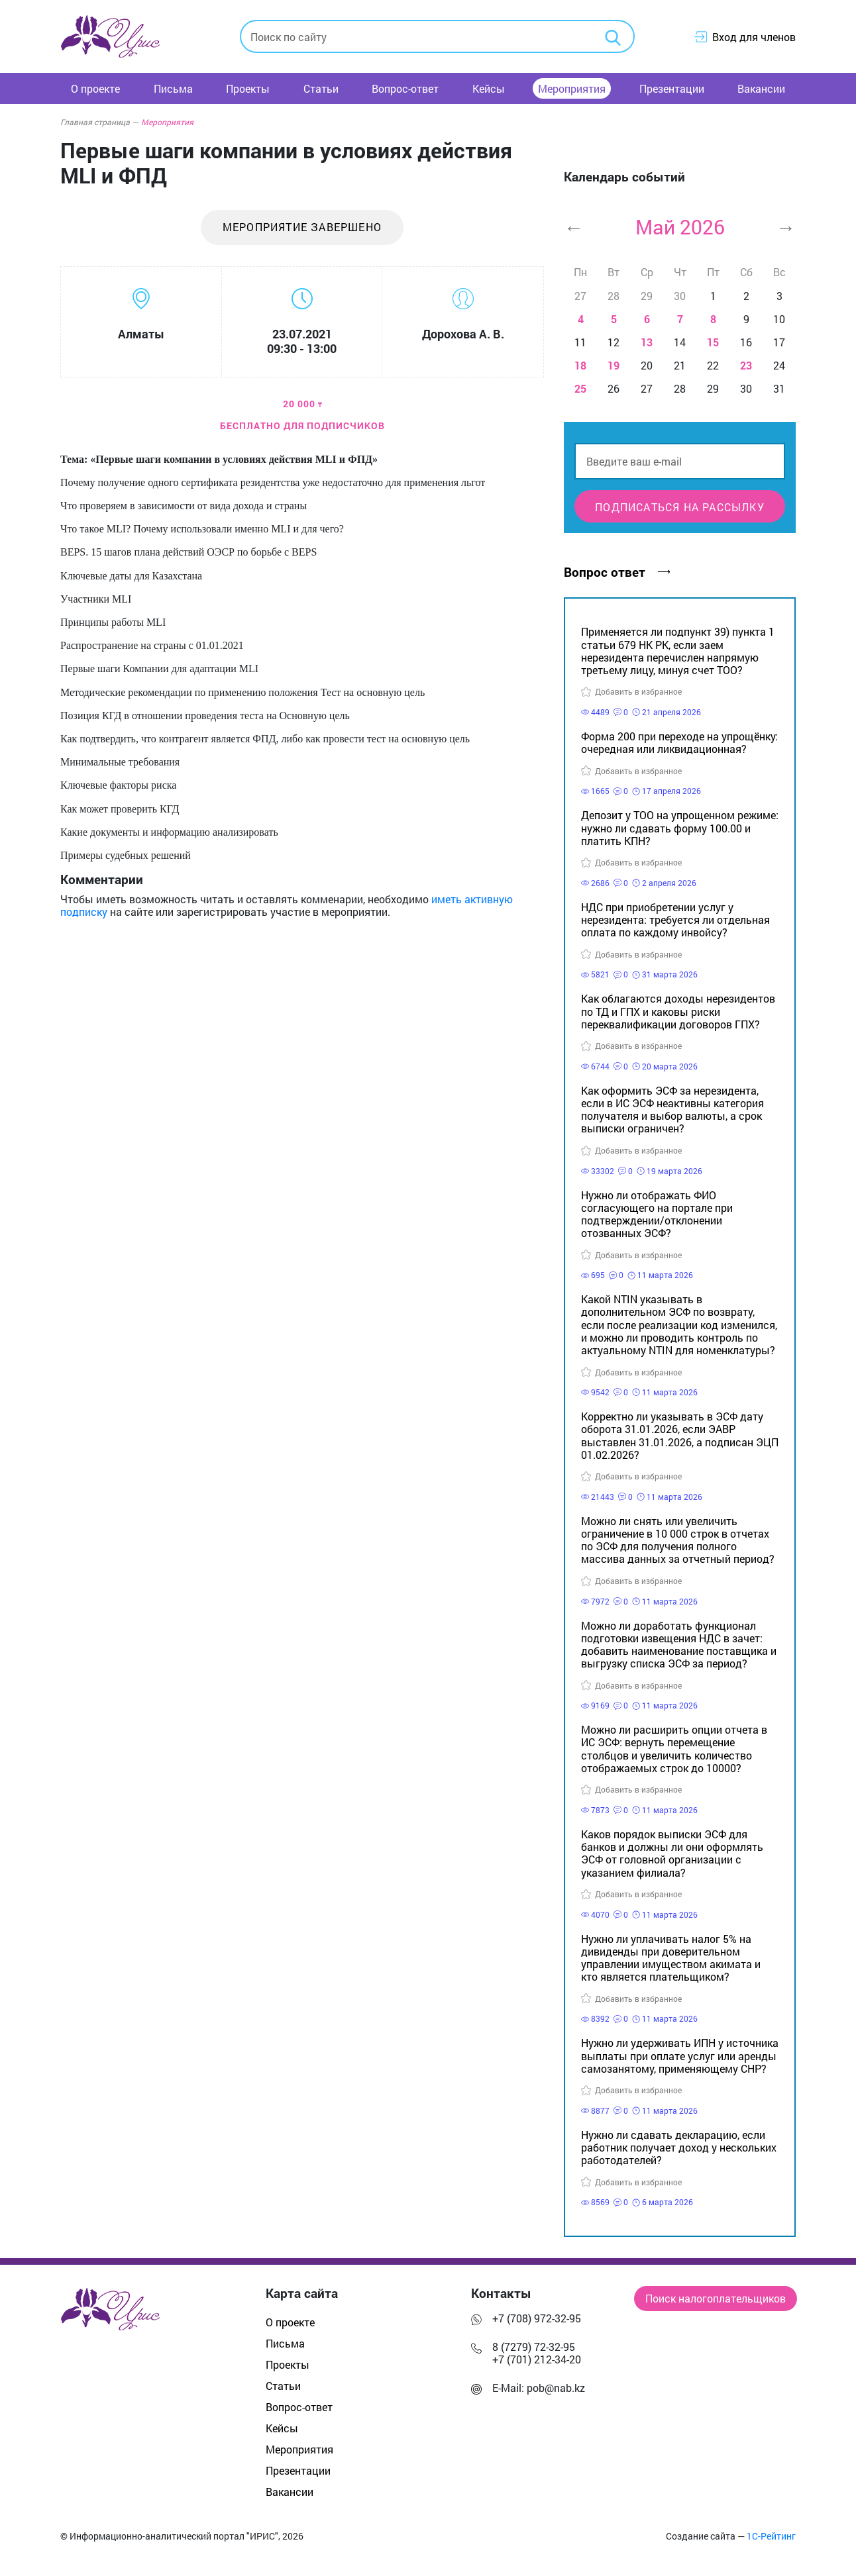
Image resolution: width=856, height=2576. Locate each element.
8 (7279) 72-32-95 (533, 2346)
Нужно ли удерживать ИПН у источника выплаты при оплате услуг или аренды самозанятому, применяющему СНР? (679, 2055)
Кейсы (488, 88)
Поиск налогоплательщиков (715, 2298)
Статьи (321, 88)
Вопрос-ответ (405, 88)
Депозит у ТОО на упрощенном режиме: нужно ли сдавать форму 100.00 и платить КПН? (679, 827)
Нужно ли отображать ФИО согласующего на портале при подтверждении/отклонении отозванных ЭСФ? (657, 1214)
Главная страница (99, 122)
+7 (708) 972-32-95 (536, 2318)
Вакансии (761, 88)
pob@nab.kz (556, 2388)
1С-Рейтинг (771, 2536)
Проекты (248, 88)
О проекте (95, 88)
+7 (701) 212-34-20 (536, 2359)
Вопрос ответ (617, 572)
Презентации (671, 88)
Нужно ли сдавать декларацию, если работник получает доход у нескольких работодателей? (678, 2147)
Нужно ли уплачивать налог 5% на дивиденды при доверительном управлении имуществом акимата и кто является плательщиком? (671, 1958)
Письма (173, 88)
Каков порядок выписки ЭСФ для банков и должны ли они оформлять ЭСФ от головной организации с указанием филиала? (672, 1853)
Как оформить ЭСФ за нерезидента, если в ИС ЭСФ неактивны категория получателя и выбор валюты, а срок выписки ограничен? (672, 1109)
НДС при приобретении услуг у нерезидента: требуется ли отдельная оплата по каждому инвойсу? (675, 919)
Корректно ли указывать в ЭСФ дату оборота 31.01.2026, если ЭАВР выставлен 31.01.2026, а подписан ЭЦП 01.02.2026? (679, 1435)
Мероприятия (572, 88)
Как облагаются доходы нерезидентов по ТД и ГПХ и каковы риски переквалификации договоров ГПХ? (678, 1010)
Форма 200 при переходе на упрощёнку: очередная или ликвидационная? (679, 742)
